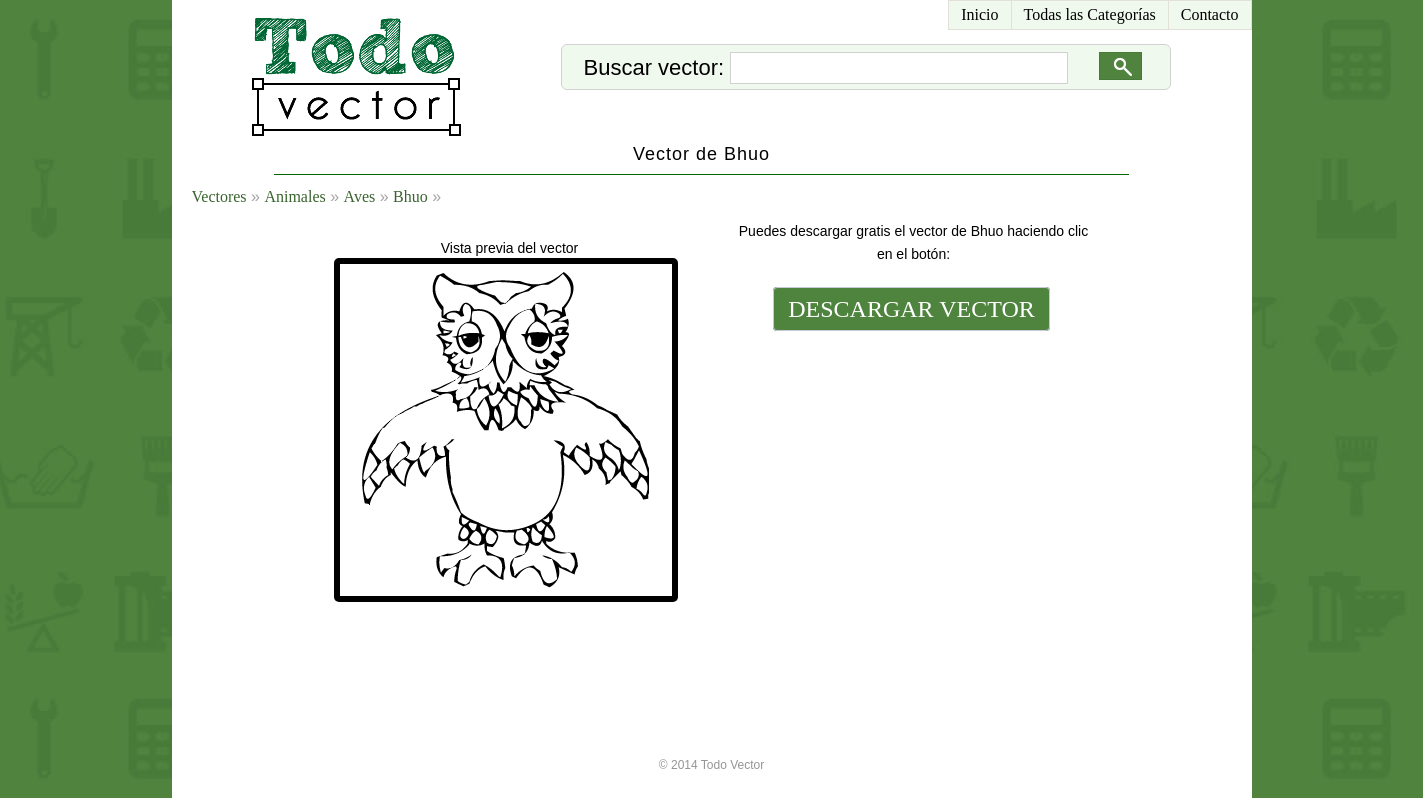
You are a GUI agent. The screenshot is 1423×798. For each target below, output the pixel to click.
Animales (294, 196)
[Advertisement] (910, 472)
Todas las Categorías (1090, 14)
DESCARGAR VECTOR (911, 309)
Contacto (1210, 14)
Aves (360, 196)
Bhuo (410, 196)
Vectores (219, 196)
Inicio (979, 14)
